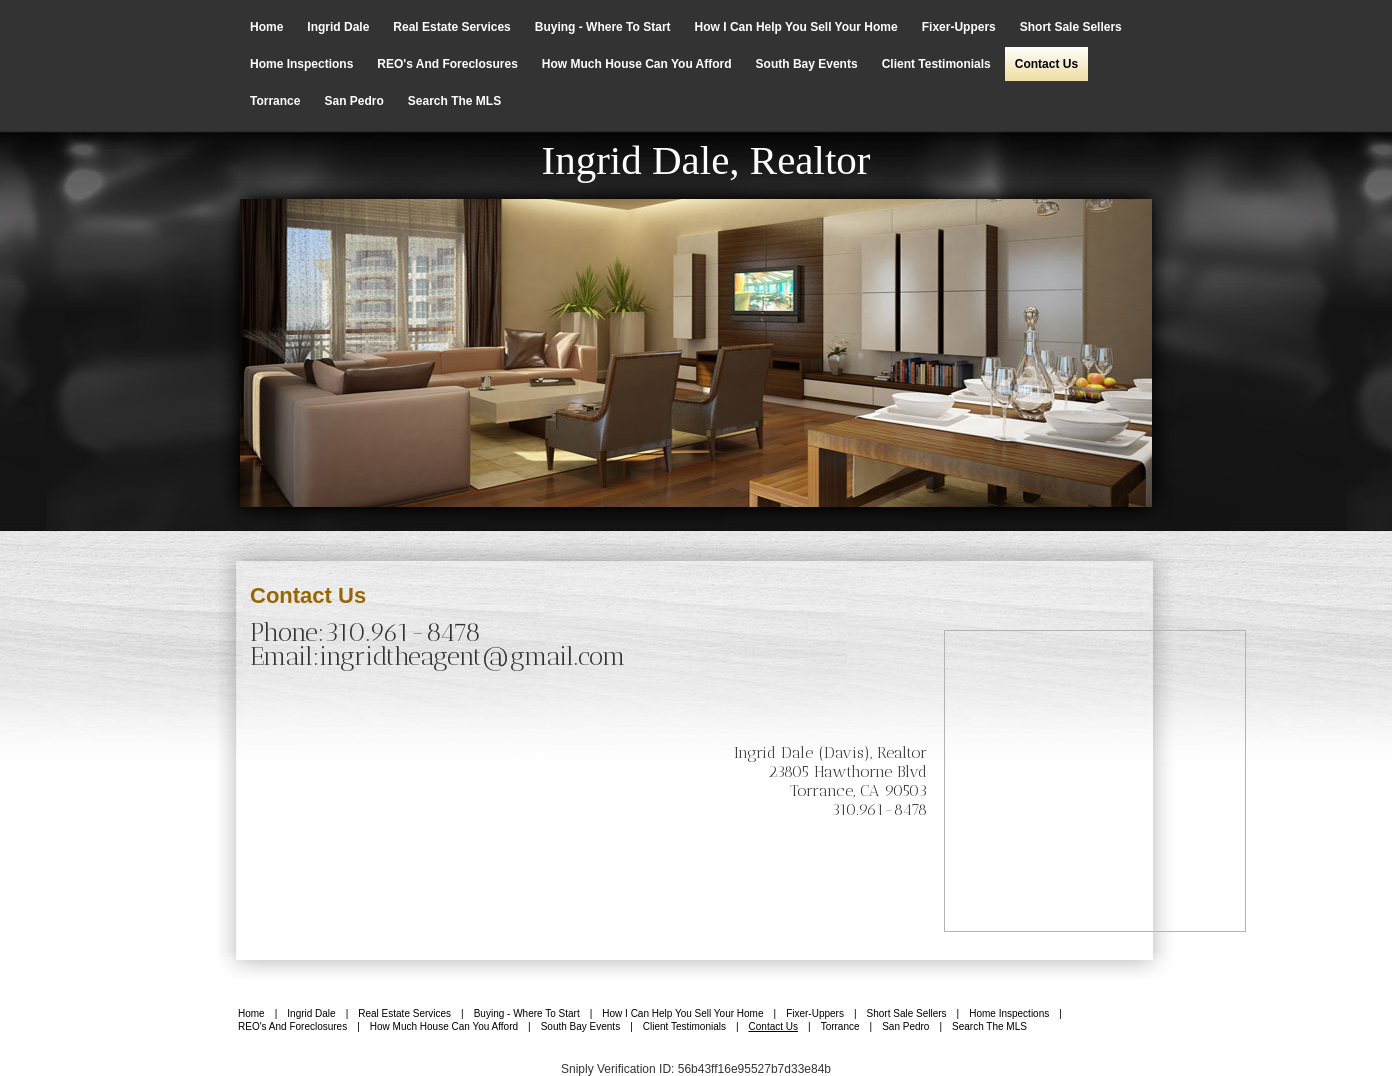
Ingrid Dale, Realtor (705, 160)
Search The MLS (454, 101)
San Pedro (353, 101)
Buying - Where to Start (603, 27)
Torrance (275, 101)
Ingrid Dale (338, 27)
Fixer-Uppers (959, 27)
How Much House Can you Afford (637, 64)
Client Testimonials (936, 64)
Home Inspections (301, 64)
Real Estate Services (451, 27)
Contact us (1046, 64)
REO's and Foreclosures (447, 64)
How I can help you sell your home (796, 27)
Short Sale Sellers (1071, 27)
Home (266, 27)
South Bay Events (807, 64)
